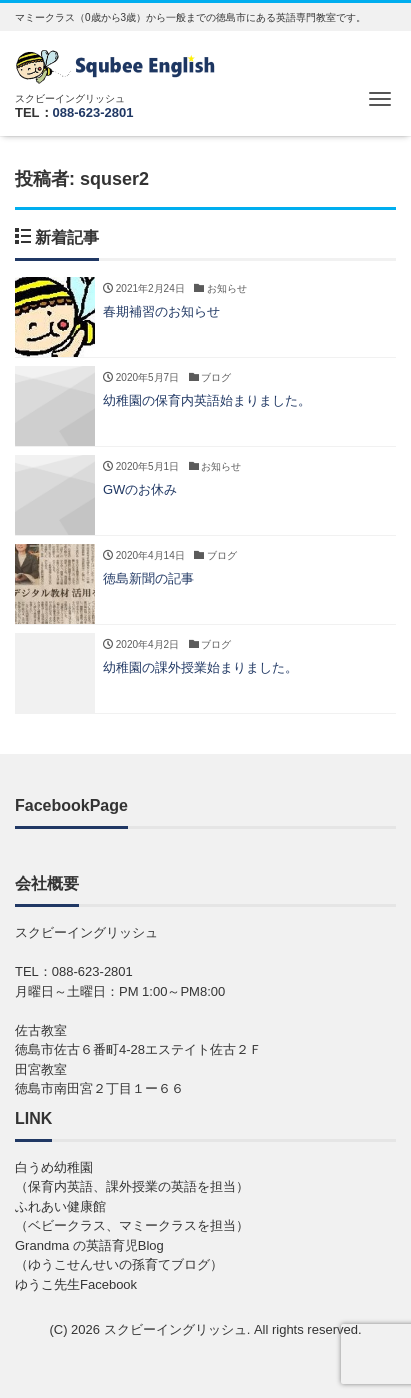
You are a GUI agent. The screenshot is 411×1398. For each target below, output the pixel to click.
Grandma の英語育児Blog (89, 1245)
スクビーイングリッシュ (175, 1329)
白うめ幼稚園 (54, 1167)
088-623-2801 (93, 112)
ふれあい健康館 (60, 1206)
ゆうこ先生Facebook (76, 1284)
